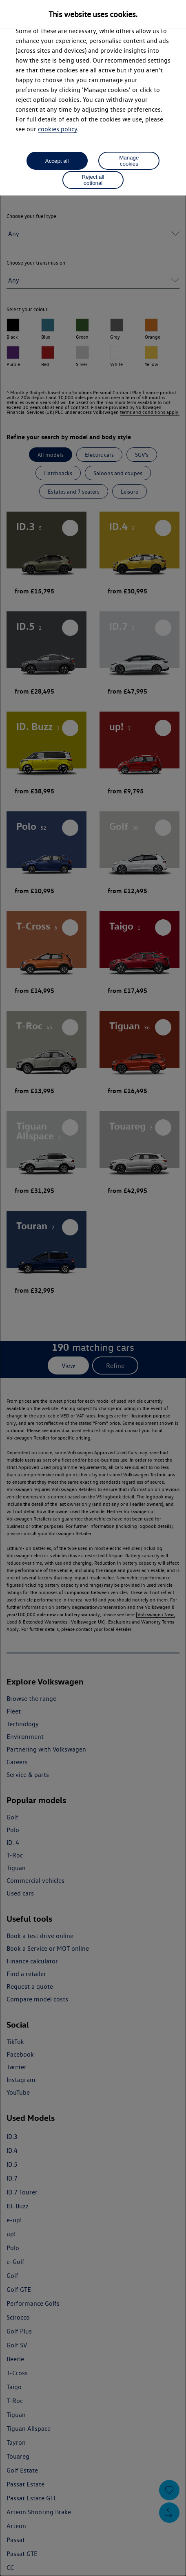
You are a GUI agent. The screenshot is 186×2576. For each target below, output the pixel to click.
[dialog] (93, 1288)
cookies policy (57, 129)
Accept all (57, 161)
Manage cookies (129, 161)
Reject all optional (93, 180)
